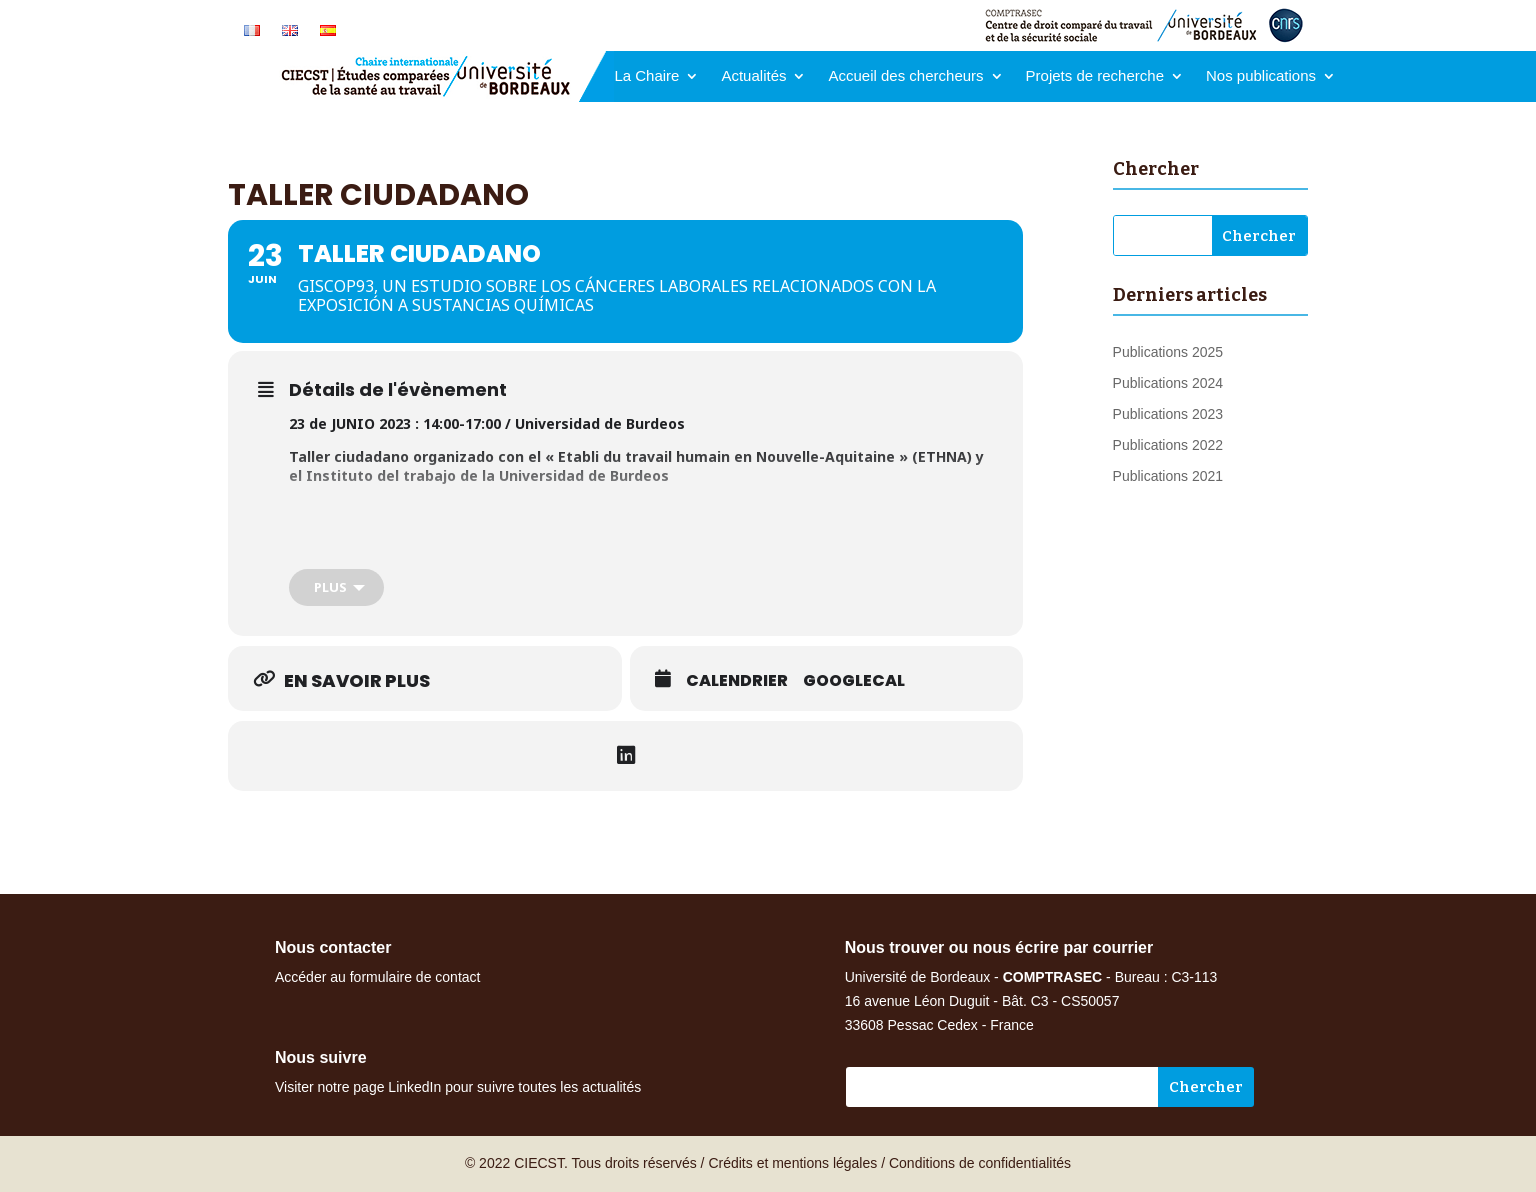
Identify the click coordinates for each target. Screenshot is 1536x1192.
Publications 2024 (1168, 383)
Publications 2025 (1168, 352)
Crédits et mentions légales (792, 1163)
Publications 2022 (1168, 445)
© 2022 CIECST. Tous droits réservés (581, 1163)
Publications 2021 (1168, 476)
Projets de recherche (1095, 76)
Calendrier (737, 681)
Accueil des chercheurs (905, 76)
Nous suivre (321, 1057)
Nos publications (1261, 76)
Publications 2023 (1168, 414)
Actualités (753, 76)
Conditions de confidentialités (980, 1163)
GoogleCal (854, 681)
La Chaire (646, 76)
